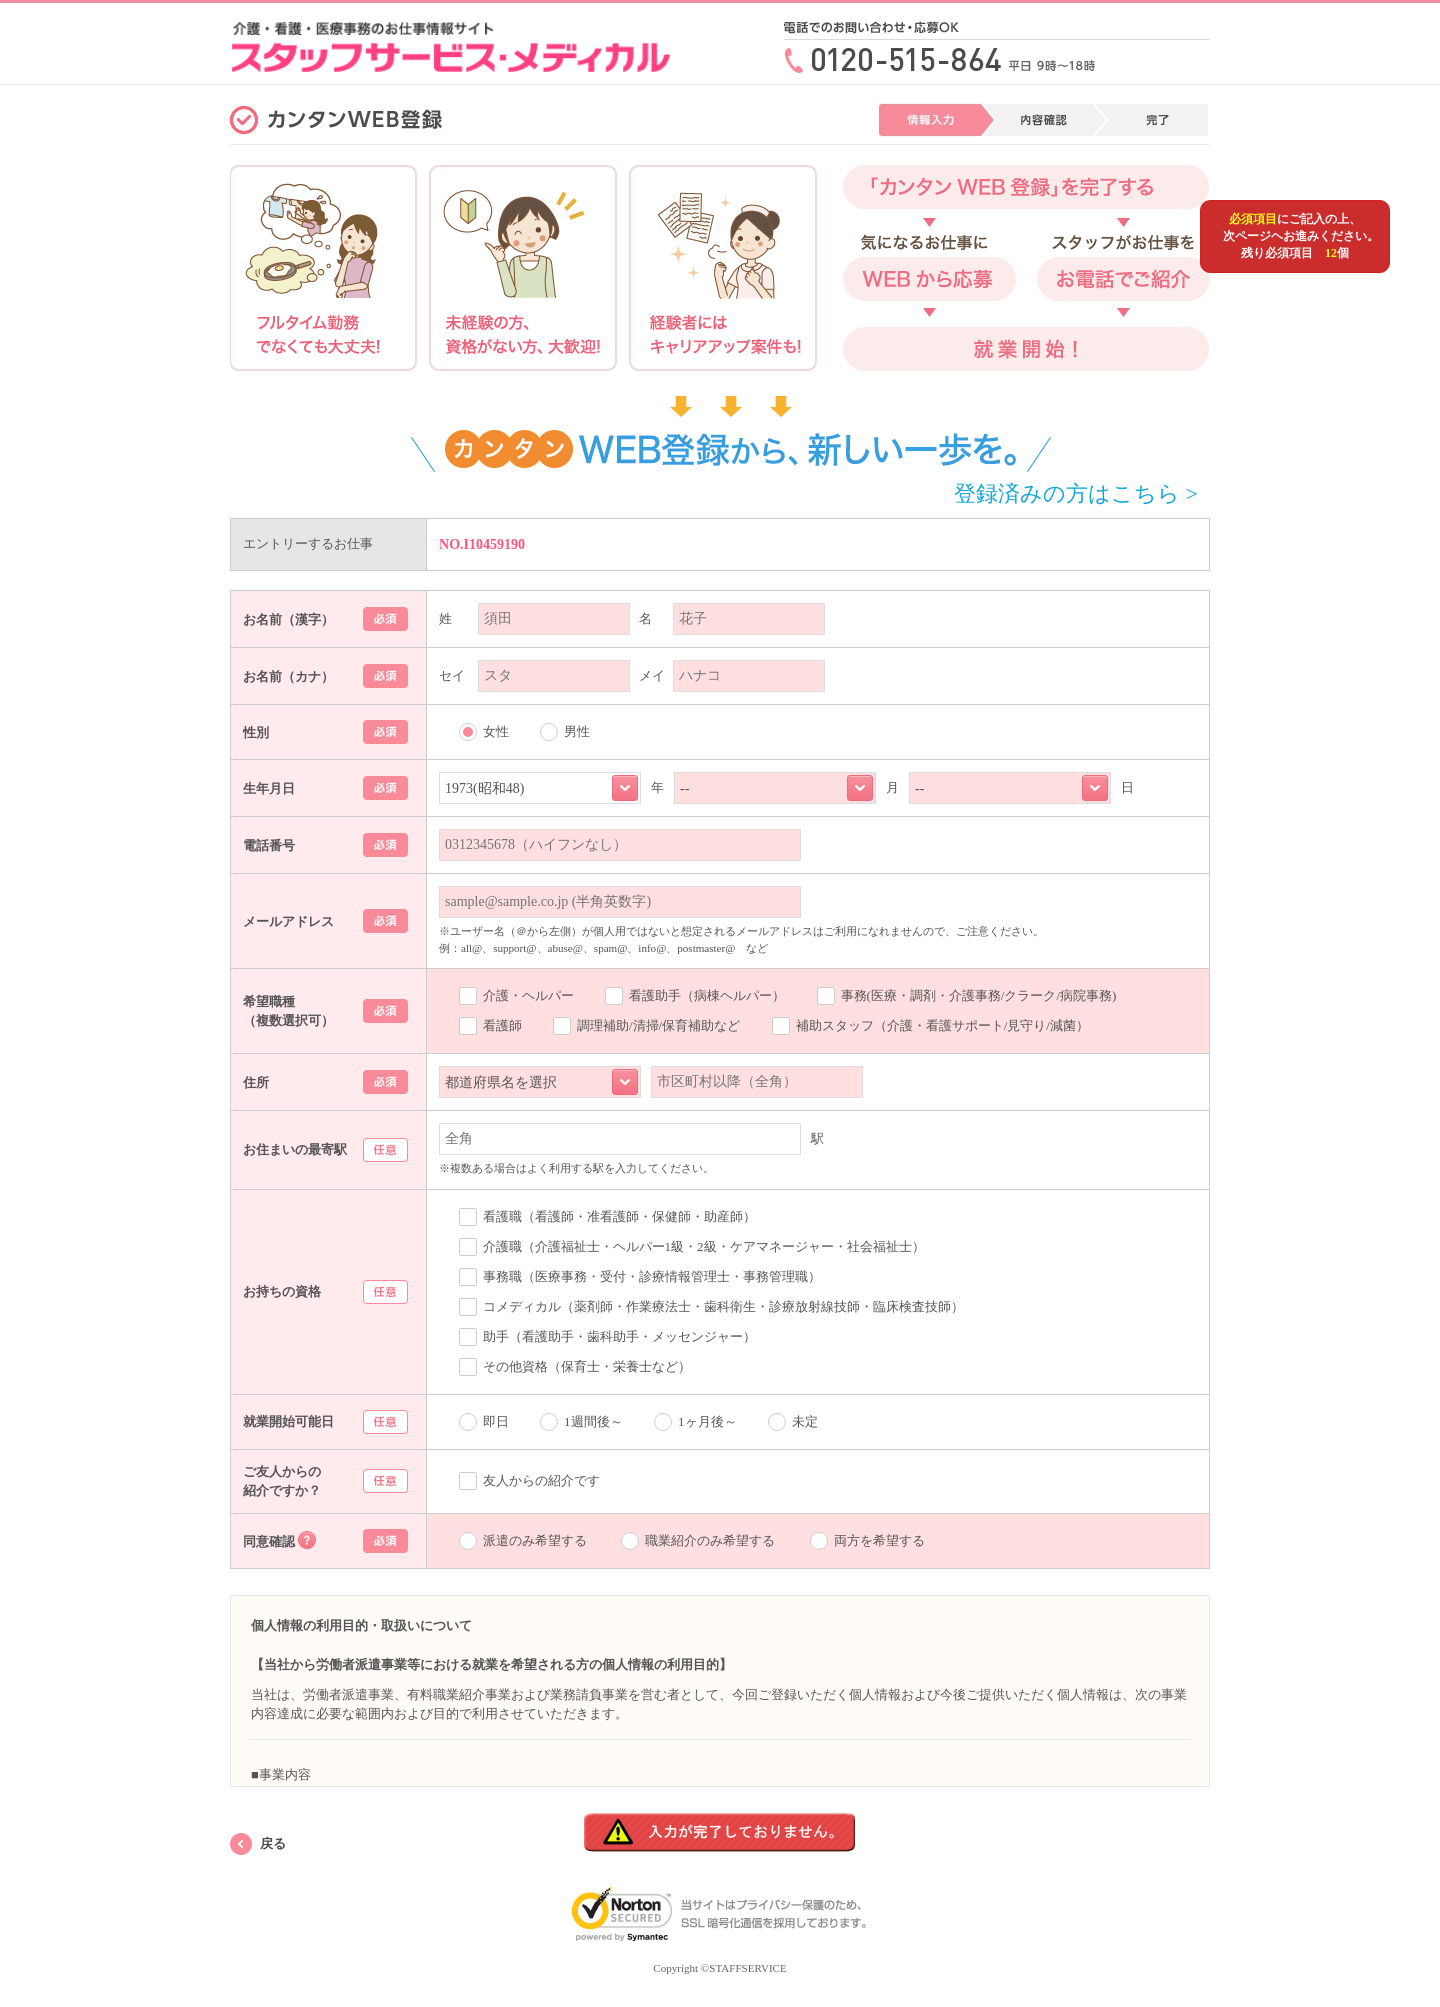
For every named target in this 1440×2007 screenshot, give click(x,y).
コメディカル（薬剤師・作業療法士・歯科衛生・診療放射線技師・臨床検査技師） (723, 1306)
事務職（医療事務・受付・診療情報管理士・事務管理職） (652, 1276)
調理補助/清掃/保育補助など (658, 1025)
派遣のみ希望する (535, 1540)
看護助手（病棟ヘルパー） (707, 995)
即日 (496, 1421)
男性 (577, 731)
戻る (273, 1843)
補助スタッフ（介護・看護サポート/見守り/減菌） (942, 1025)
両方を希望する (879, 1540)
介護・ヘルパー (528, 995)
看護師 (502, 1025)
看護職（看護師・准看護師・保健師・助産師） (619, 1216)
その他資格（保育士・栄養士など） (587, 1366)
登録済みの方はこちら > (1076, 493)
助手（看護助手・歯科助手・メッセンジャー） (619, 1336)
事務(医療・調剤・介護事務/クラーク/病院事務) (979, 995)
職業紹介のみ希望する (710, 1540)
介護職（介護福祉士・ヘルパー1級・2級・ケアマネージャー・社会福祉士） (704, 1246)
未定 (805, 1421)
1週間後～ (593, 1421)
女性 (496, 731)
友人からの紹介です (541, 1480)
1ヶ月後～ (707, 1421)
